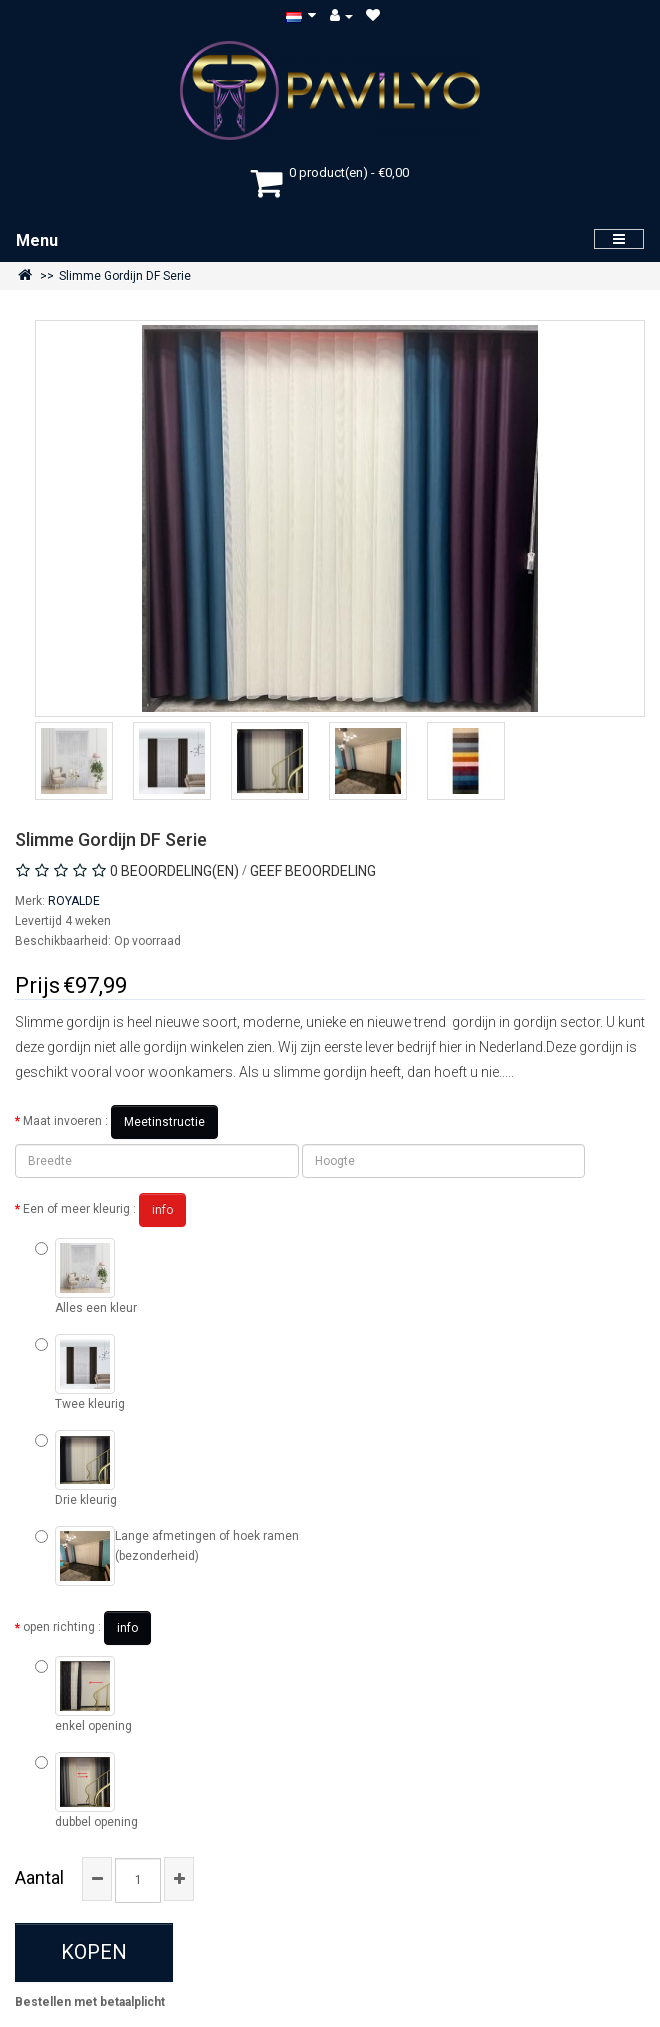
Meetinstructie (164, 1122)
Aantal (39, 1878)
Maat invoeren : (120, 1122)
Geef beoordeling (313, 871)
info (162, 1210)
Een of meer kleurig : (104, 1210)
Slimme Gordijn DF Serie (125, 276)
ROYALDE (74, 901)
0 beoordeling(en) (174, 871)
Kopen (94, 1952)
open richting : (87, 1628)
